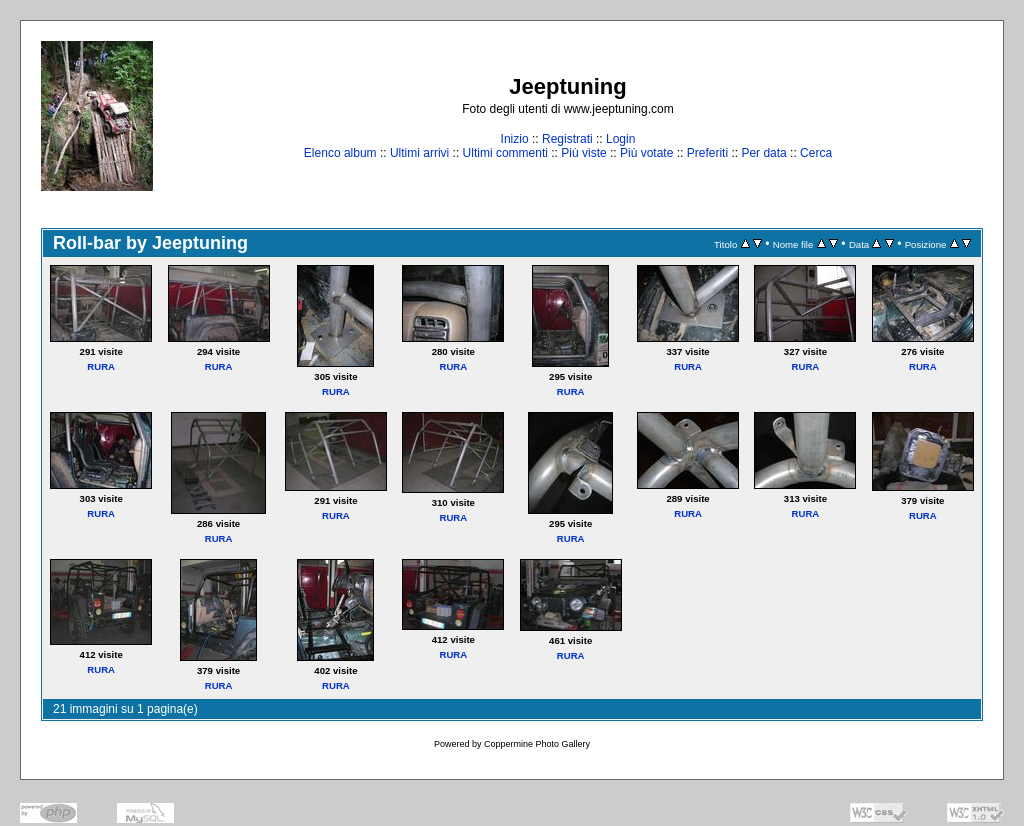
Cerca (816, 153)
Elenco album (340, 153)
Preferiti (707, 153)
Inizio (515, 139)
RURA (101, 366)
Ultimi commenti (505, 153)
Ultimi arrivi (419, 153)
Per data (763, 153)
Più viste (583, 153)
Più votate (646, 153)
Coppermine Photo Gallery (537, 744)
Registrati (567, 139)
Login (620, 139)
